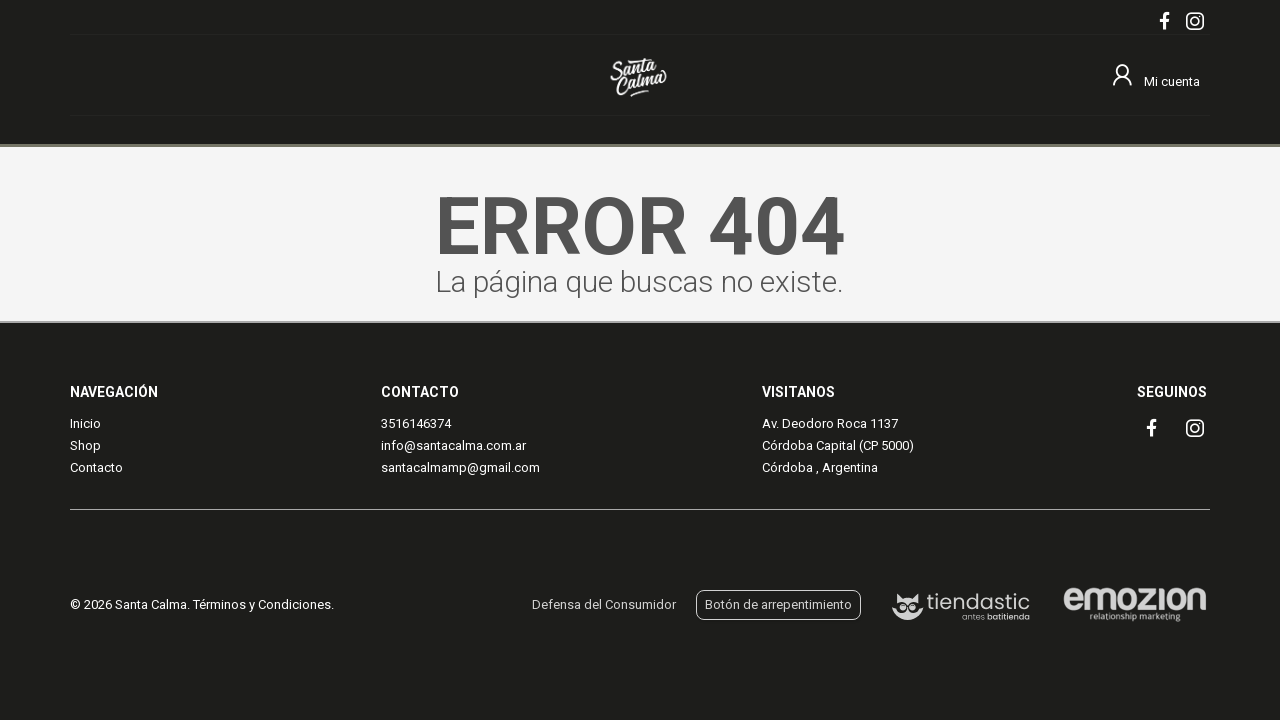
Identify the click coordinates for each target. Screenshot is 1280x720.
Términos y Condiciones (262, 604)
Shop (85, 445)
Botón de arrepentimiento (778, 604)
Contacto (96, 467)
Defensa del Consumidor (604, 604)
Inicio (85, 423)
